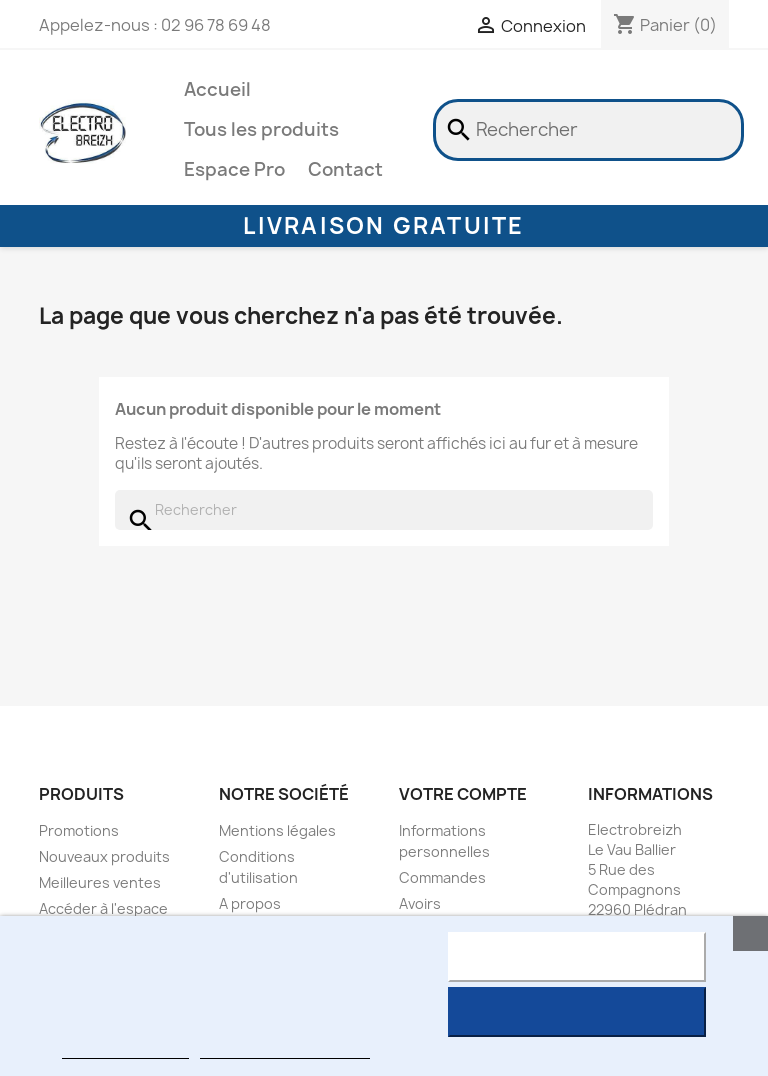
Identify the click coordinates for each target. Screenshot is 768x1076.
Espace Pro (234, 169)
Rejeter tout (576, 957)
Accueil (217, 89)
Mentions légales (277, 830)
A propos (250, 903)
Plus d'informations (125, 1049)
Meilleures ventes (100, 882)
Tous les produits (261, 129)
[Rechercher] (588, 130)
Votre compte (463, 794)
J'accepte (576, 1012)
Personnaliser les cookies (285, 1049)
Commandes (442, 877)
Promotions (79, 830)
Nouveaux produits (104, 856)
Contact (345, 169)
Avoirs (420, 903)
